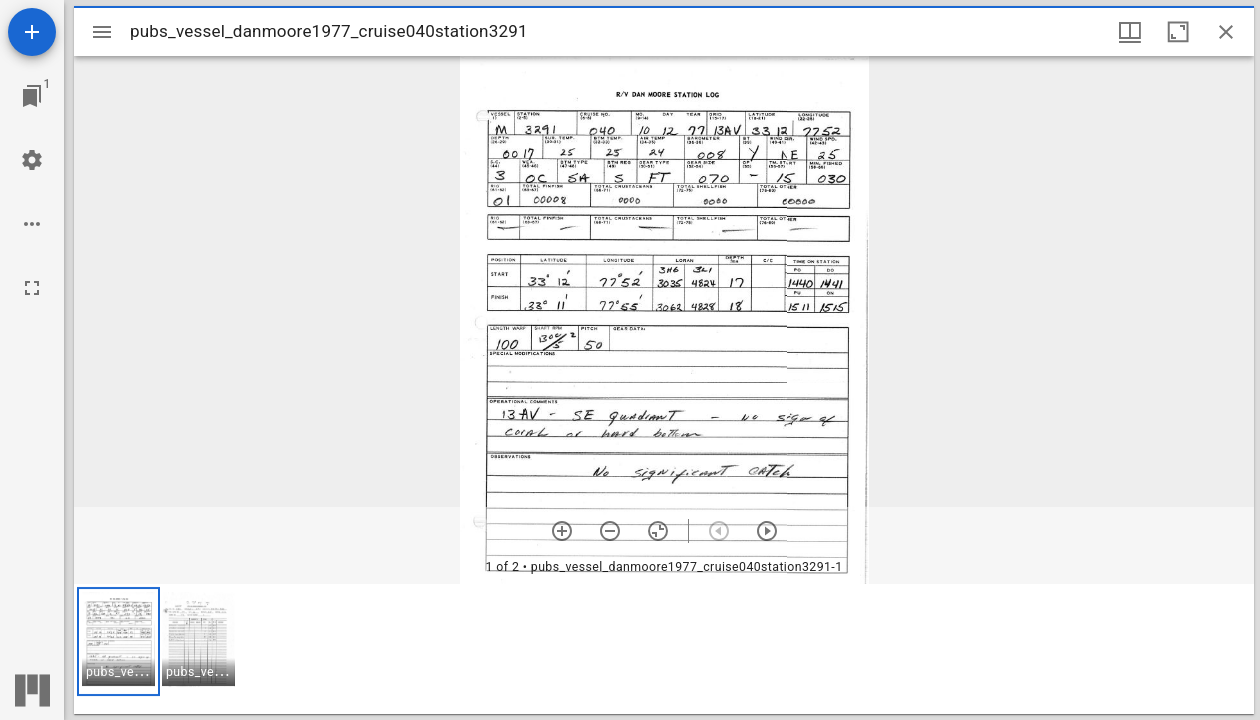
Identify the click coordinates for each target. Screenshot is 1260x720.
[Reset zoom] (658, 531)
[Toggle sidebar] (102, 32)
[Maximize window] (1178, 32)
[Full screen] (32, 288)
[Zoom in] (562, 531)
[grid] (664, 649)
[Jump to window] (32, 96)
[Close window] (1226, 32)
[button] (118, 641)
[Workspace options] (32, 224)
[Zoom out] (610, 531)
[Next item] (767, 531)
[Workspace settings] (32, 160)
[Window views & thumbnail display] (1130, 32)
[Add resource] (32, 32)
